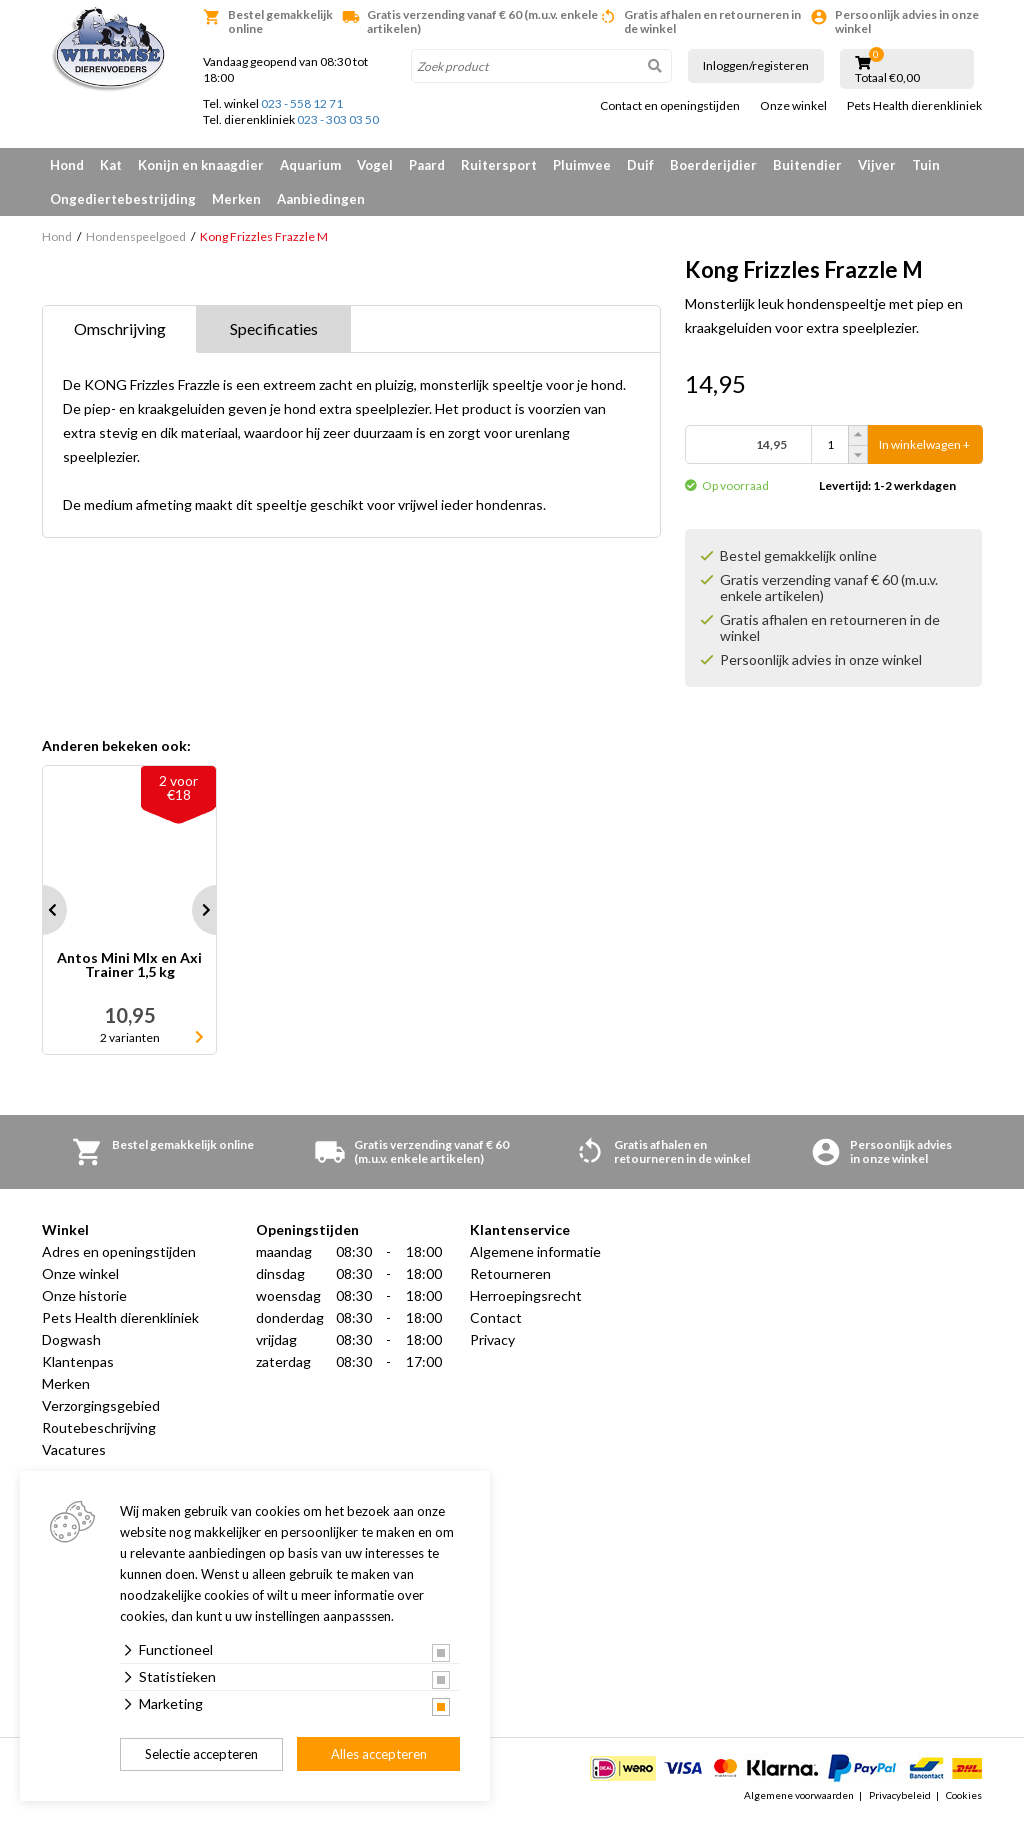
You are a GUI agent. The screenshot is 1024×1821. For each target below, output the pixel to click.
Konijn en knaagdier (201, 165)
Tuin (926, 165)
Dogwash (71, 1339)
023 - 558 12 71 (302, 103)
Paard (427, 165)
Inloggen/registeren (756, 65)
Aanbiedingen (321, 199)
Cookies (964, 1795)
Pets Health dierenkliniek (914, 106)
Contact (496, 1317)
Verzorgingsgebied (101, 1405)
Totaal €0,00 (887, 78)
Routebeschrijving (99, 1427)
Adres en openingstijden (119, 1251)
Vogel (375, 165)
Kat (111, 165)
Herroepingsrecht (526, 1295)
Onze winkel (793, 106)
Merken (236, 199)
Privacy (492, 1339)
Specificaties (274, 328)
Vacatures (74, 1449)
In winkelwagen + (924, 444)
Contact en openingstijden (670, 106)
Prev (42, 910)
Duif (640, 165)
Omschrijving (120, 328)
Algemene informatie (535, 1251)
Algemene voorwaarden (799, 1795)
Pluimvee (582, 165)
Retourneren (510, 1273)
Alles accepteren (379, 1754)
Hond (67, 165)
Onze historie (84, 1295)
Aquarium (310, 165)
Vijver (877, 165)
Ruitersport (499, 165)
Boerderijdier (713, 165)
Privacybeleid (900, 1795)
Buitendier (807, 165)
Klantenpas (78, 1361)
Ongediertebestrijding (123, 199)
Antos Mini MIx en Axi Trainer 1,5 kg (129, 965)
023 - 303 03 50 (338, 119)
